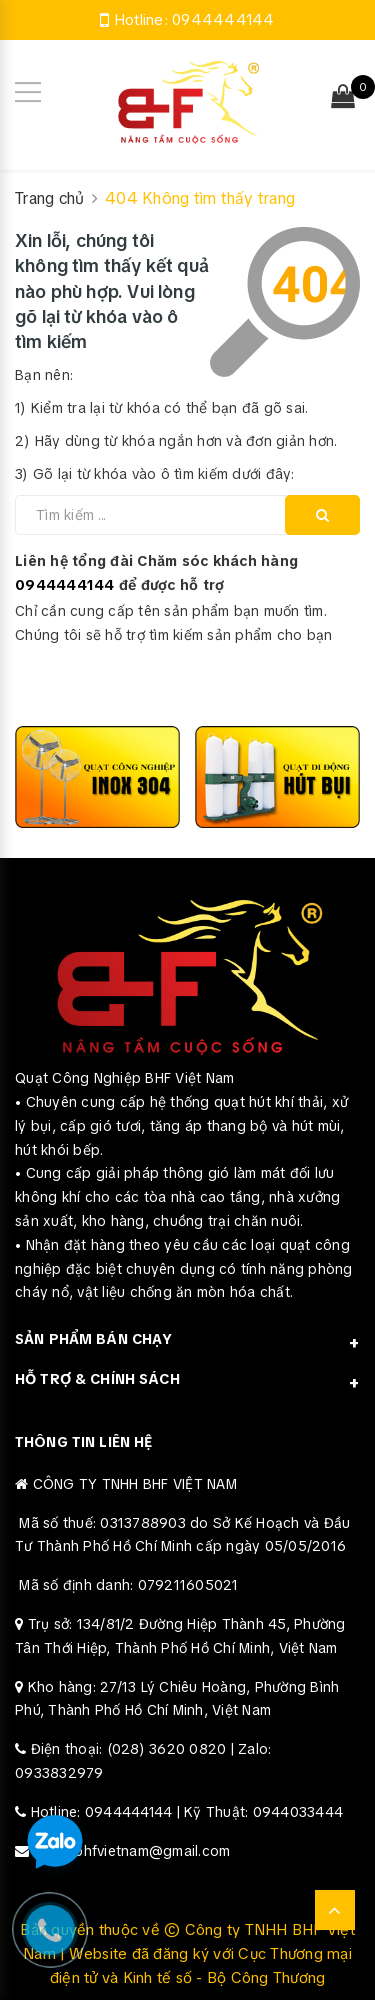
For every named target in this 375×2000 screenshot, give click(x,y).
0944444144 (223, 20)
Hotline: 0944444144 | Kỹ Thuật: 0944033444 (187, 1812)
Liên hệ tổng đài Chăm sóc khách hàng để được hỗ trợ (156, 573)
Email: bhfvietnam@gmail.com (132, 1851)
